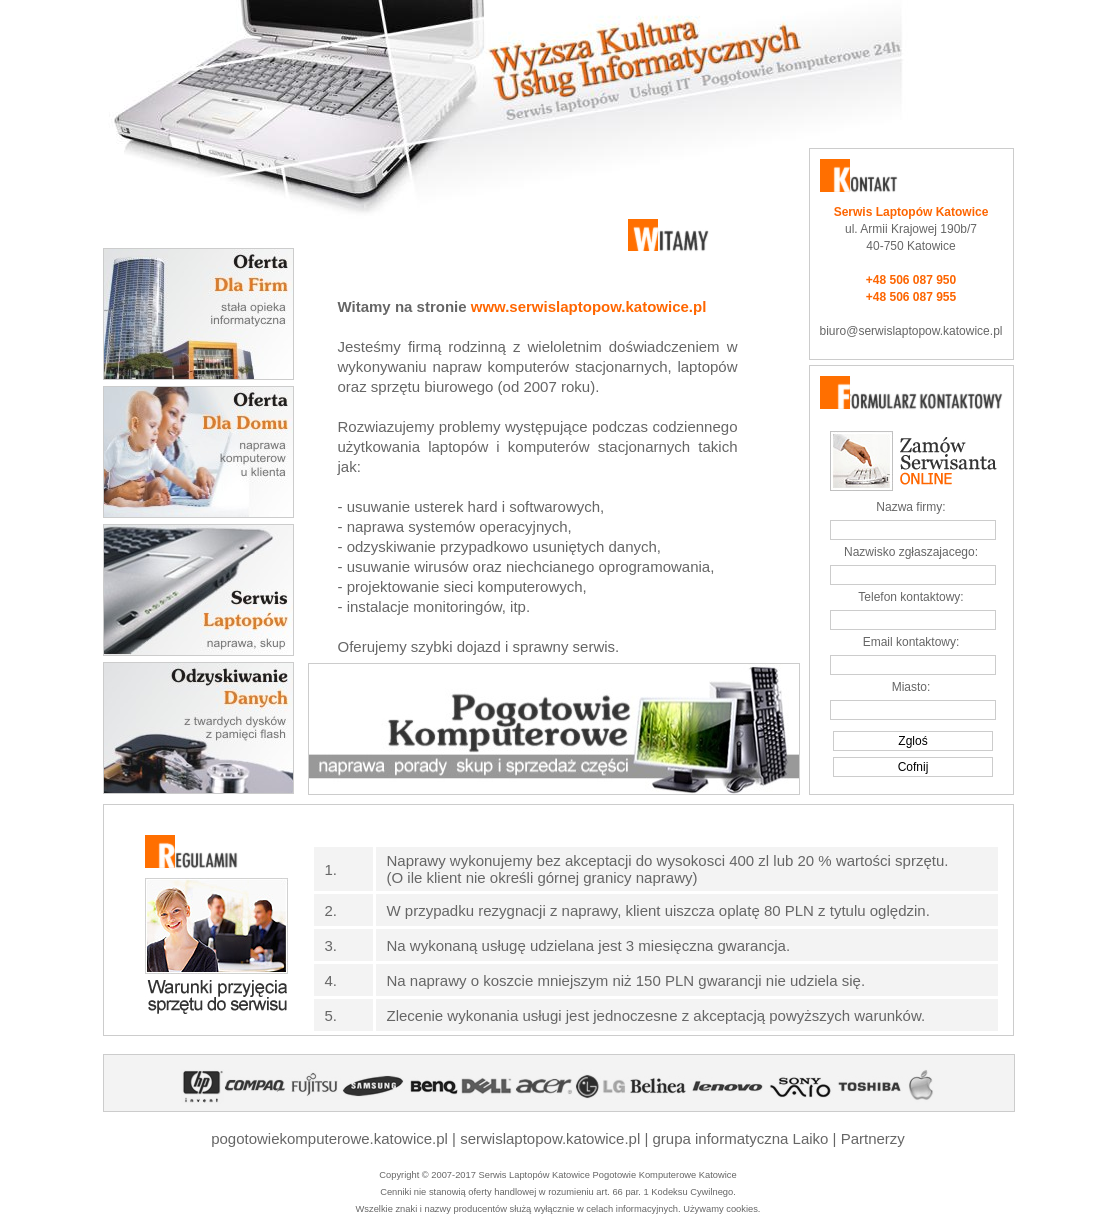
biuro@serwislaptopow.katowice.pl (911, 331)
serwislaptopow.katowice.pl (550, 1138)
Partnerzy (873, 1138)
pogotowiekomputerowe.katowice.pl (329, 1138)
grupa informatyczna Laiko (741, 1138)
